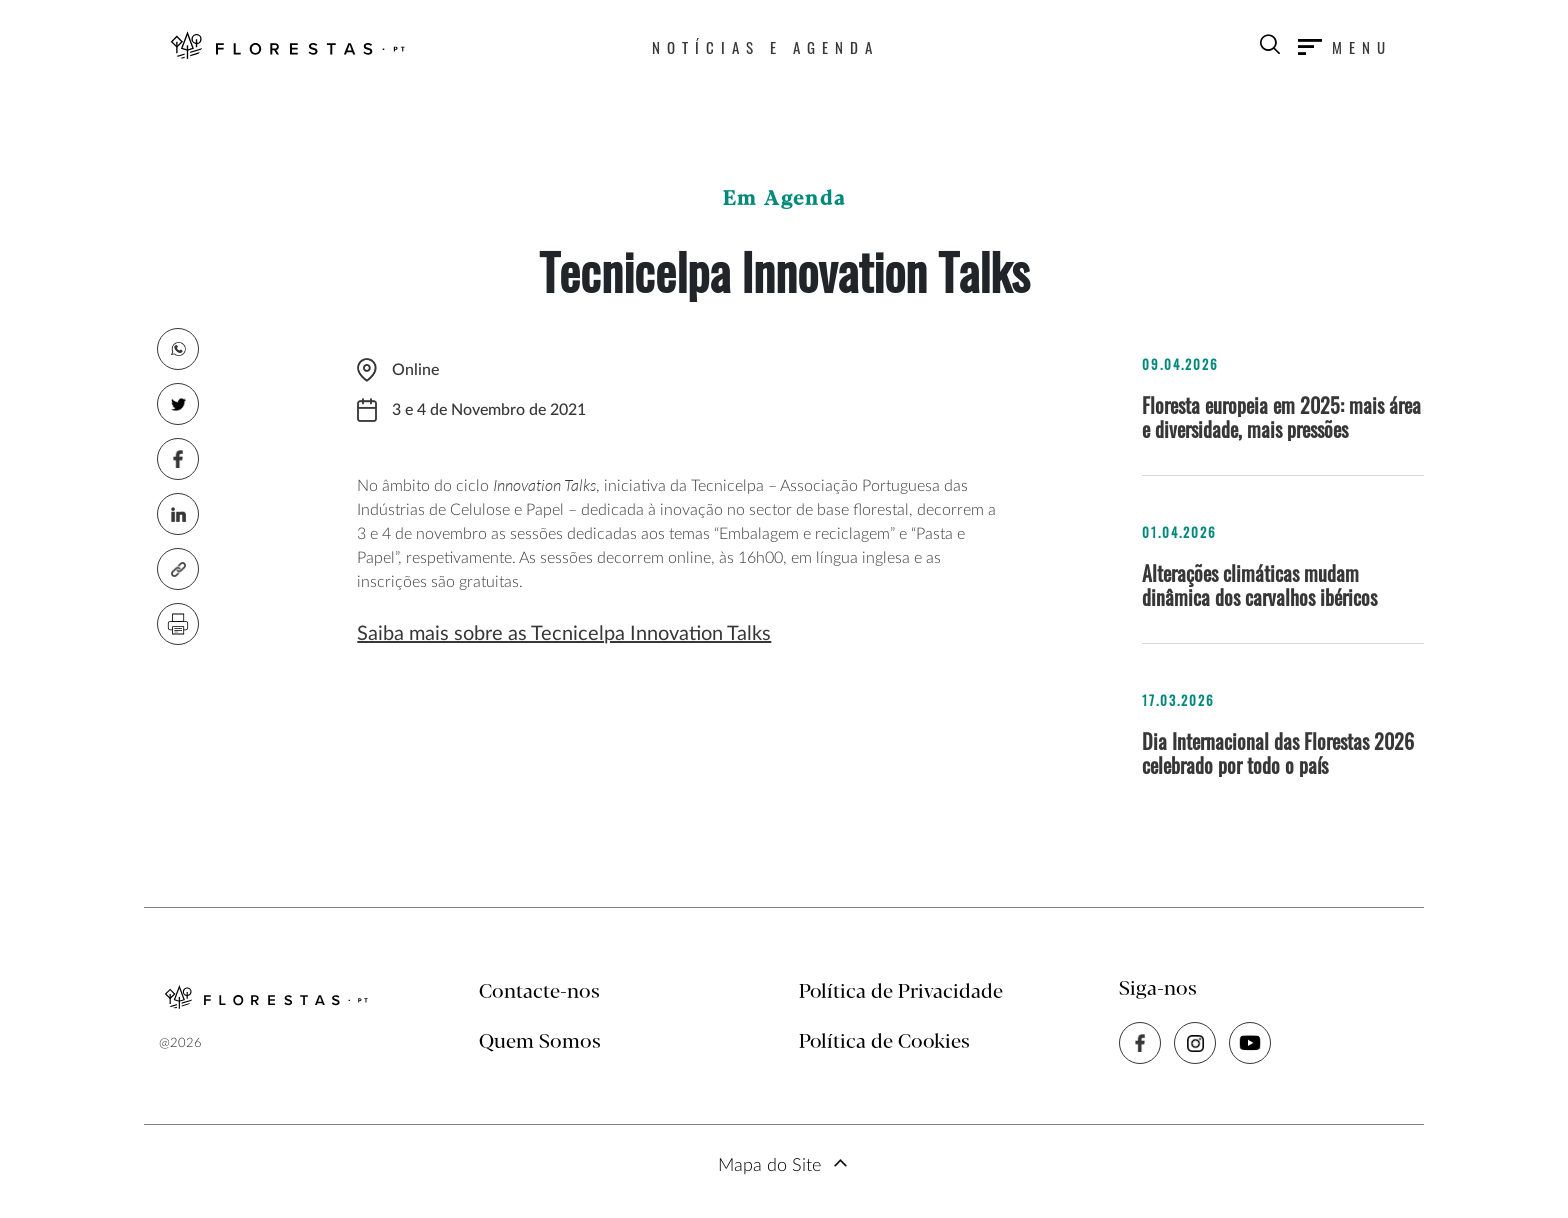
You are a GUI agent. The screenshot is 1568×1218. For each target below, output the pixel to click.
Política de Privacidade (901, 992)
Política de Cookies (884, 1042)
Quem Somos (540, 1042)
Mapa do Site (769, 1166)
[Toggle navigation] (1345, 47)
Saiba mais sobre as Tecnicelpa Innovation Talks (564, 634)
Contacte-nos (539, 992)
